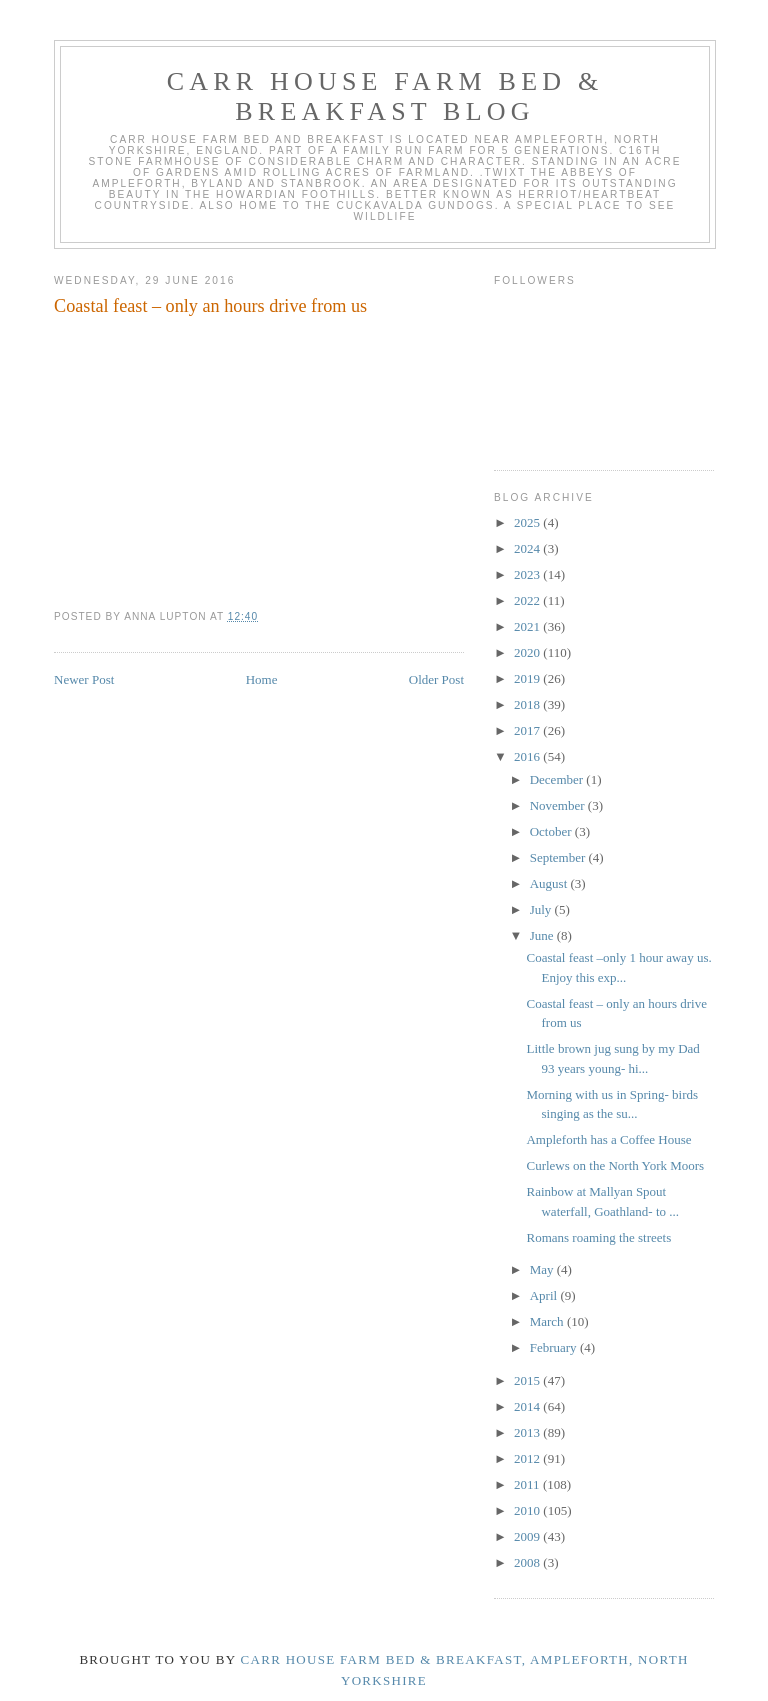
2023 (528, 574)
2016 (528, 756)
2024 (528, 548)
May (543, 1269)
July (542, 909)
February (555, 1347)
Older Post (436, 679)
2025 (528, 522)
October (552, 831)
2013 (528, 1432)
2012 (528, 1458)
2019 (528, 678)
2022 (528, 600)
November (559, 805)
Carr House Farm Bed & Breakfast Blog (385, 96)
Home (262, 679)
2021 (528, 626)
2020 (528, 652)
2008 (528, 1562)
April (545, 1295)
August (550, 883)
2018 (528, 704)
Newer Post (84, 679)
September (559, 857)
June (543, 935)
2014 (528, 1406)
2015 (528, 1380)
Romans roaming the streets (598, 1237)
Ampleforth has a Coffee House (608, 1139)
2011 (528, 1484)
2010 (528, 1510)
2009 (528, 1536)
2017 (528, 730)
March (548, 1321)
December (558, 779)
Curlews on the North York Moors (615, 1165)
